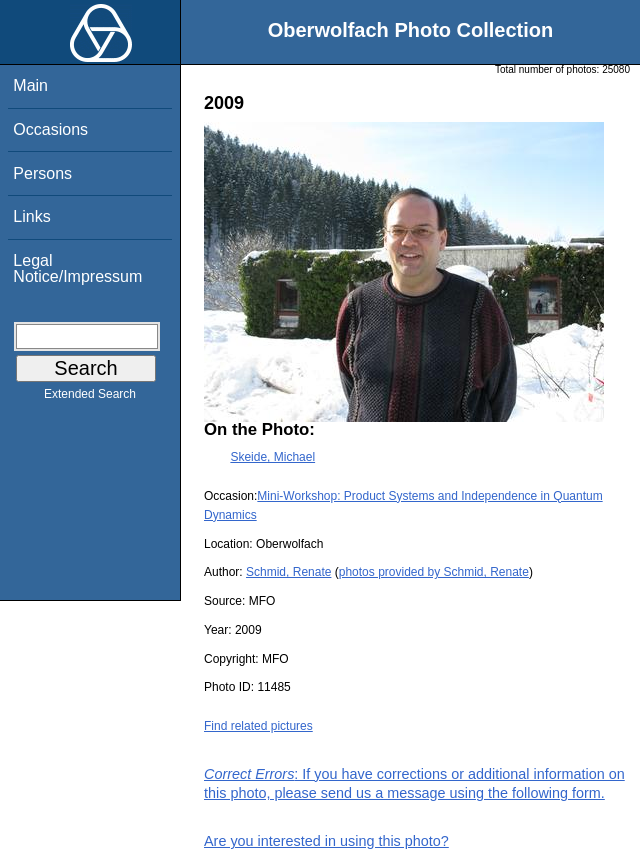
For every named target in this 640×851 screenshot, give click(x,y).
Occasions (50, 129)
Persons (42, 173)
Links (31, 216)
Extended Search (90, 398)
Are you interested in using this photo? (326, 841)
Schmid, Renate (288, 572)
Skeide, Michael (272, 457)
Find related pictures (258, 726)
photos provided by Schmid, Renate (434, 572)
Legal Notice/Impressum (77, 268)
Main (30, 85)
